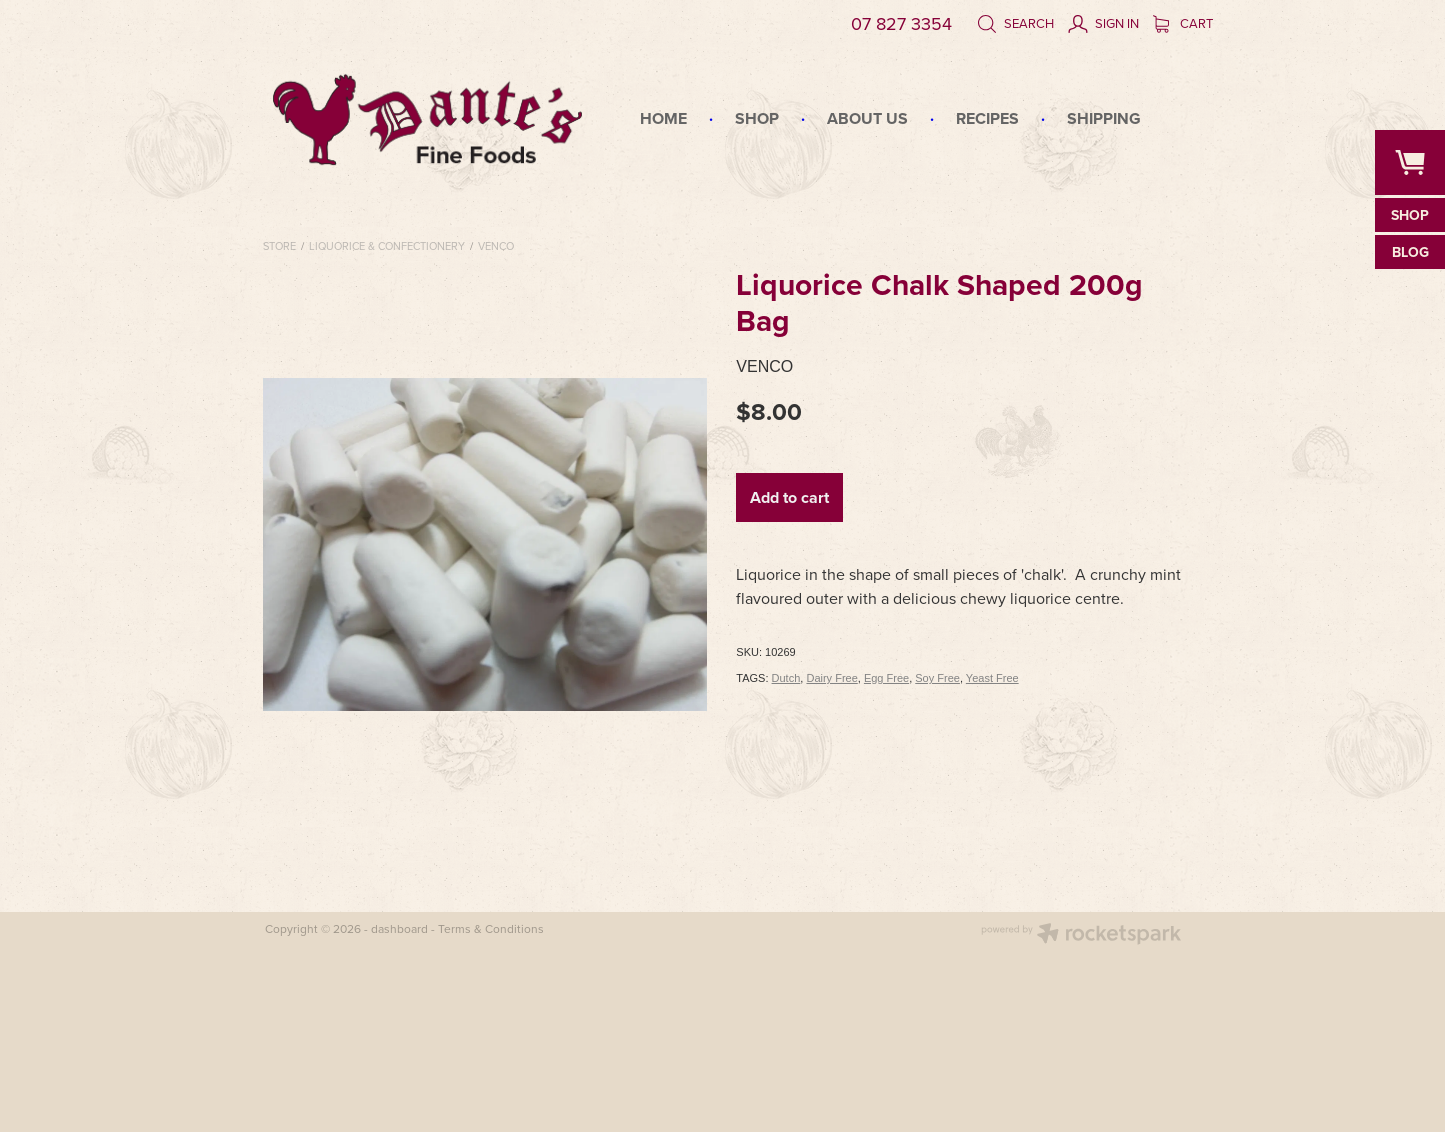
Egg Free (886, 678)
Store (279, 246)
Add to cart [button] (789, 497)
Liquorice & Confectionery (387, 246)
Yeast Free (992, 678)
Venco (496, 246)
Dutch (786, 678)
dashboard (399, 928)
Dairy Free (831, 678)
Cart (1183, 23)
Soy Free (937, 678)
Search (1015, 23)
